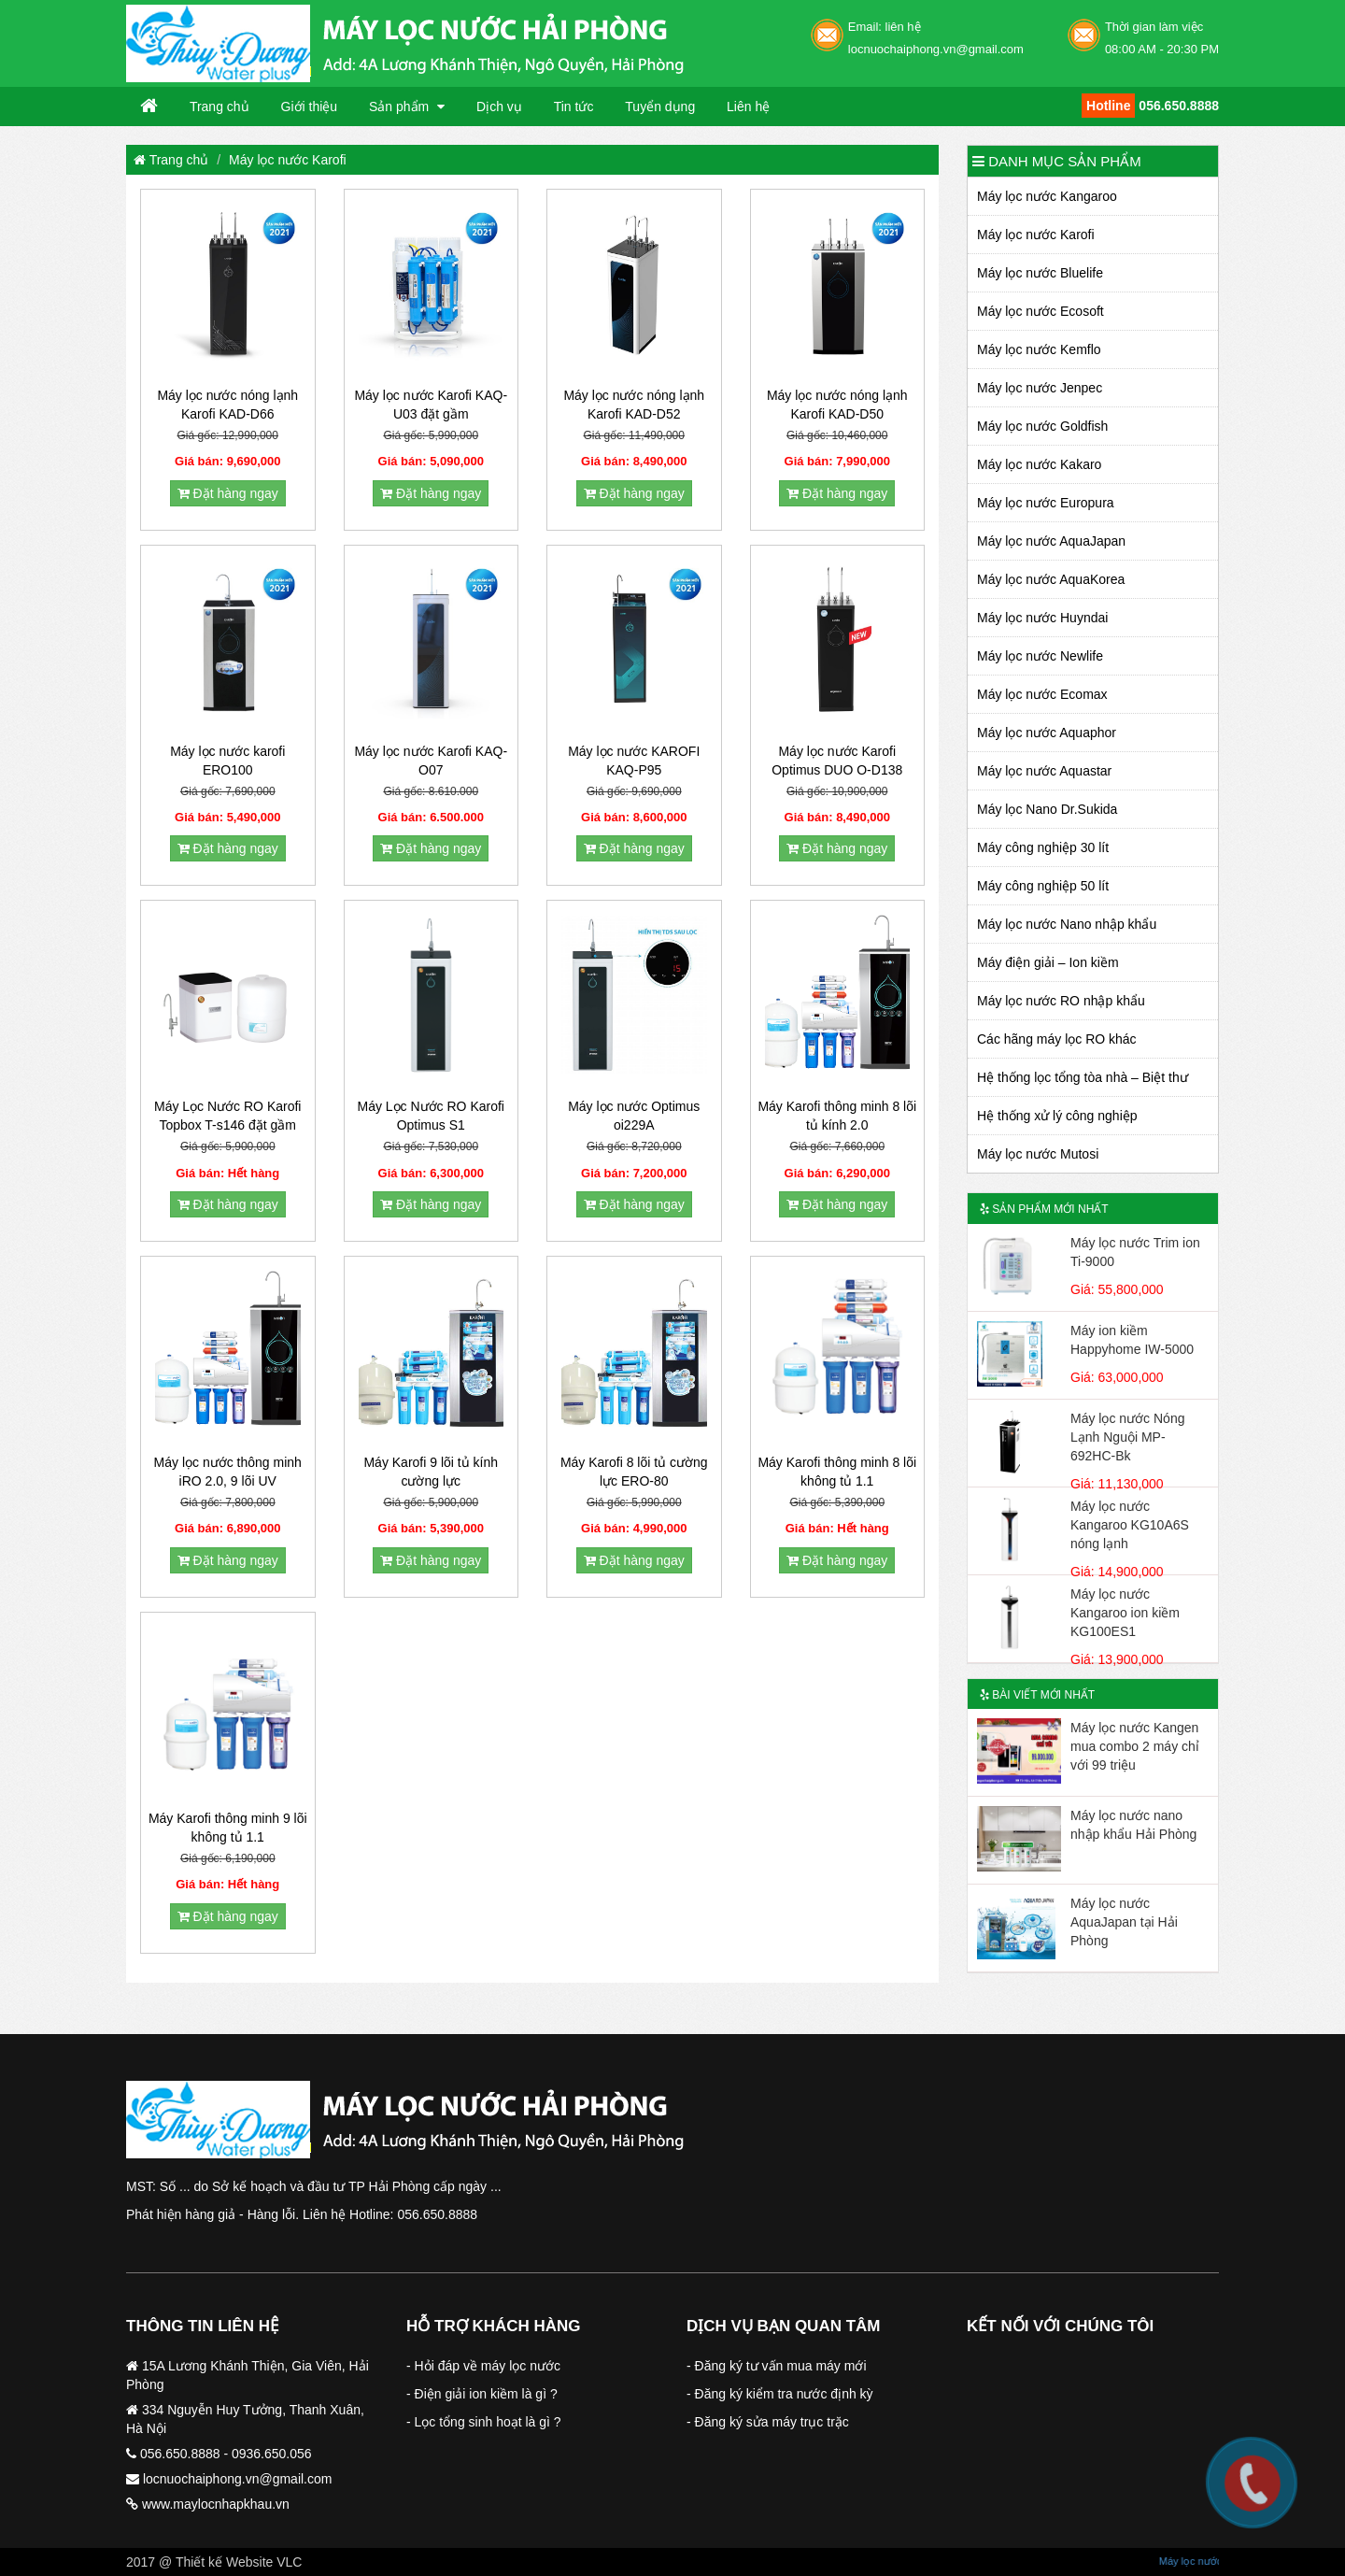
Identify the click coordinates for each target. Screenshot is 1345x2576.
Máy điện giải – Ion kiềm (1048, 962)
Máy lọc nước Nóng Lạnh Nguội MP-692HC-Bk (1127, 1437)
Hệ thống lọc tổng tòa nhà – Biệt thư (1082, 1077)
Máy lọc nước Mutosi (1037, 1153)
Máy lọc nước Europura (1045, 502)
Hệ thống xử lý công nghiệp (1057, 1115)
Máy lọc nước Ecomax (1042, 694)
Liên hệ (748, 106)
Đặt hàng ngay (227, 493)
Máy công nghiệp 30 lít (1043, 847)
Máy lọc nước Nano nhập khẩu (1066, 924)
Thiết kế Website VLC (239, 2562)
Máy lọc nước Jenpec (1039, 387)
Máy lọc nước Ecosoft (1040, 311)
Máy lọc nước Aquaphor (1046, 732)
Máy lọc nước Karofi (288, 159)
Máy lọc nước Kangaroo (1047, 196)
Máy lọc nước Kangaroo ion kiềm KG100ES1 (1125, 1613)
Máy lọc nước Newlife (1040, 655)
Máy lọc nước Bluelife (1040, 272)
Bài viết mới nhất (1037, 1694)
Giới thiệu (309, 106)
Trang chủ (219, 106)
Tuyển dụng (660, 106)
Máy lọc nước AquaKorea (1051, 579)
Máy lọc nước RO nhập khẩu (1061, 1000)
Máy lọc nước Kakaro (1039, 464)
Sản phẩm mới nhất (1044, 1209)
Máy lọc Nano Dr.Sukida (1047, 809)
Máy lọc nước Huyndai (1042, 617)
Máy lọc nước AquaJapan (1051, 541)
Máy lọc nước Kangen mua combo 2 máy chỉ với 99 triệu (1134, 1746)
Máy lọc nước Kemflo (1039, 349)
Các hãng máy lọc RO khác (1057, 1039)
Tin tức (574, 106)
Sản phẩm (400, 106)
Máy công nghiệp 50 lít (1043, 885)
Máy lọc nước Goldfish (1042, 426)
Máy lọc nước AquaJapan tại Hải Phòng (1124, 1922)
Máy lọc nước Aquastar (1044, 770)
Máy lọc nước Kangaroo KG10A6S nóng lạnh (1129, 1525)
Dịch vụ (499, 106)
